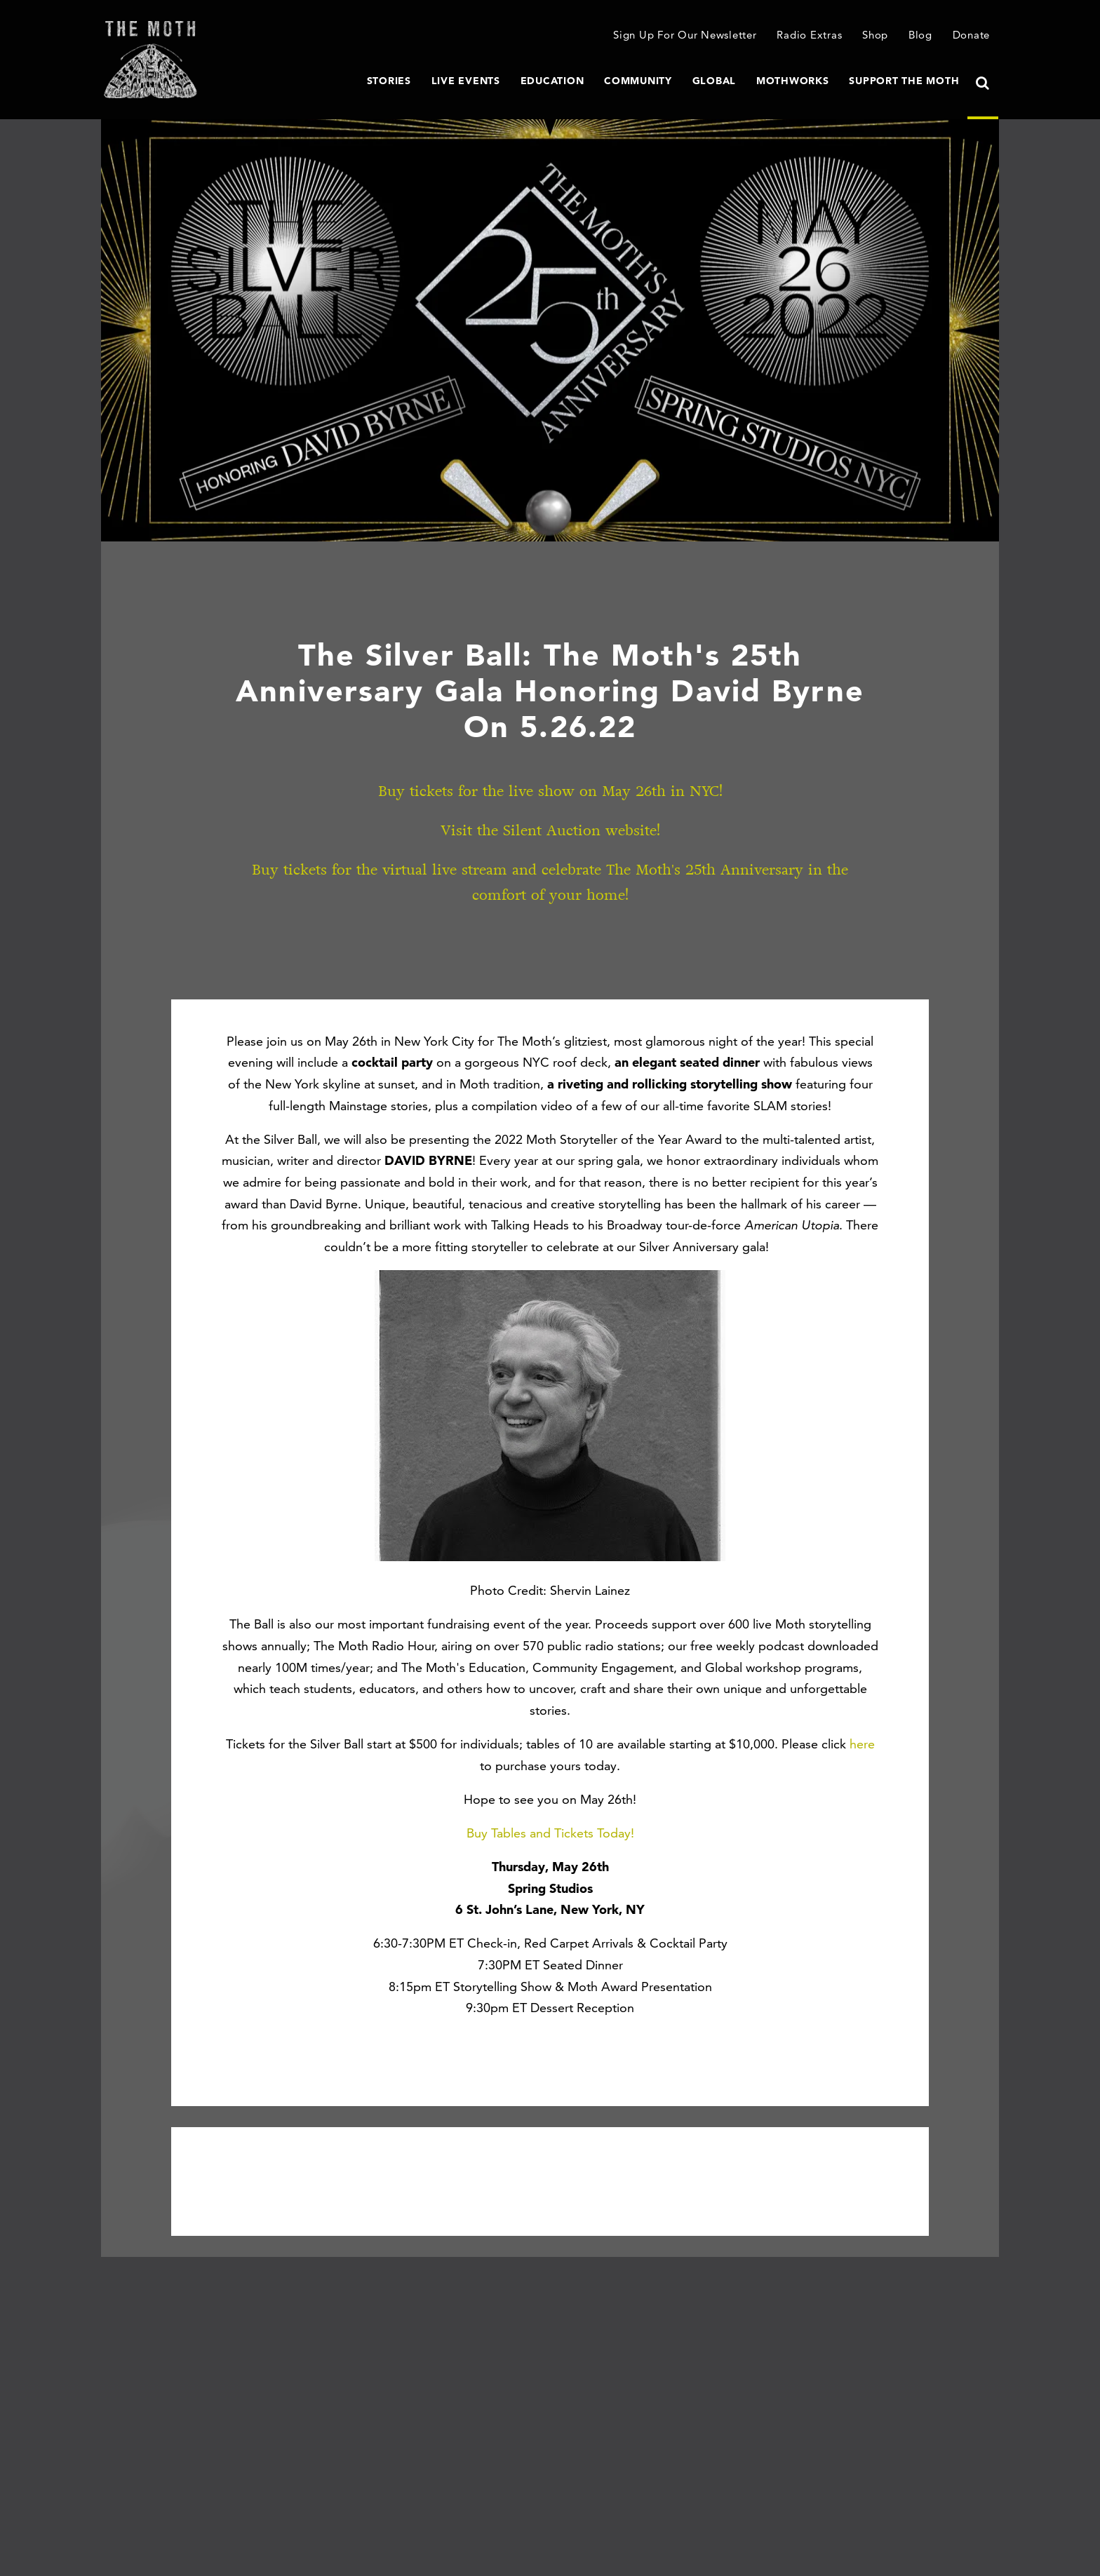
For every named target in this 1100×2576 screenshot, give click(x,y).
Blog (920, 34)
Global (714, 80)
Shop (875, 34)
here (862, 1744)
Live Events (465, 80)
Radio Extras (809, 34)
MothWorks (792, 80)
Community (638, 80)
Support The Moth (904, 80)
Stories (389, 80)
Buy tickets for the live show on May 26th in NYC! (550, 791)
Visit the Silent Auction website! (550, 830)
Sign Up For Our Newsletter (685, 34)
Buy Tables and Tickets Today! (550, 1833)
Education (552, 80)
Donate (972, 34)
